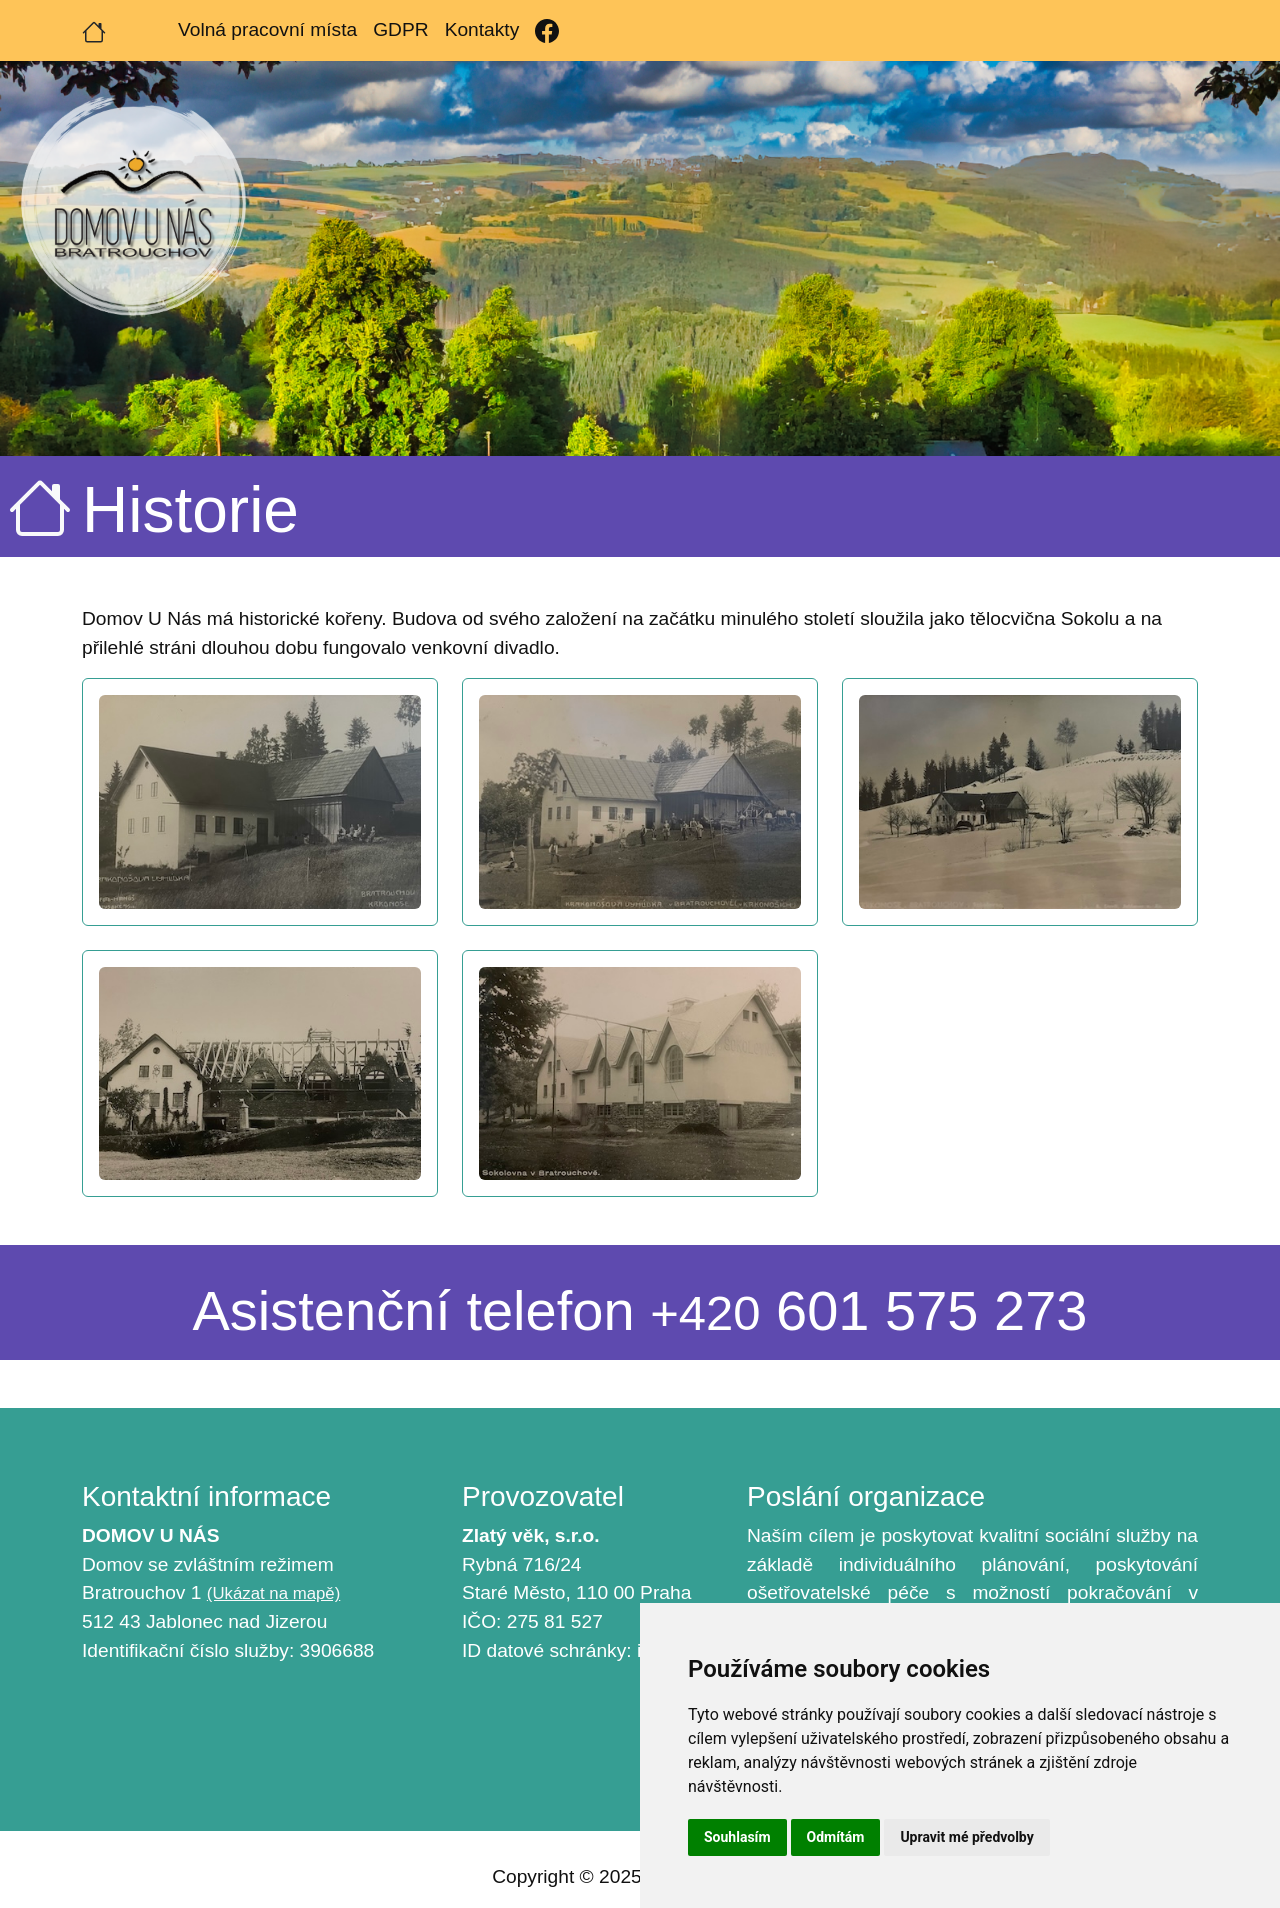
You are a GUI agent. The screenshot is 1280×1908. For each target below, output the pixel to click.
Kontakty (482, 29)
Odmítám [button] (836, 1837)
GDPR (400, 29)
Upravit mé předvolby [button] (966, 1837)
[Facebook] (547, 30)
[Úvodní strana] (94, 30)
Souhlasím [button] (737, 1837)
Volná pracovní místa (267, 29)
